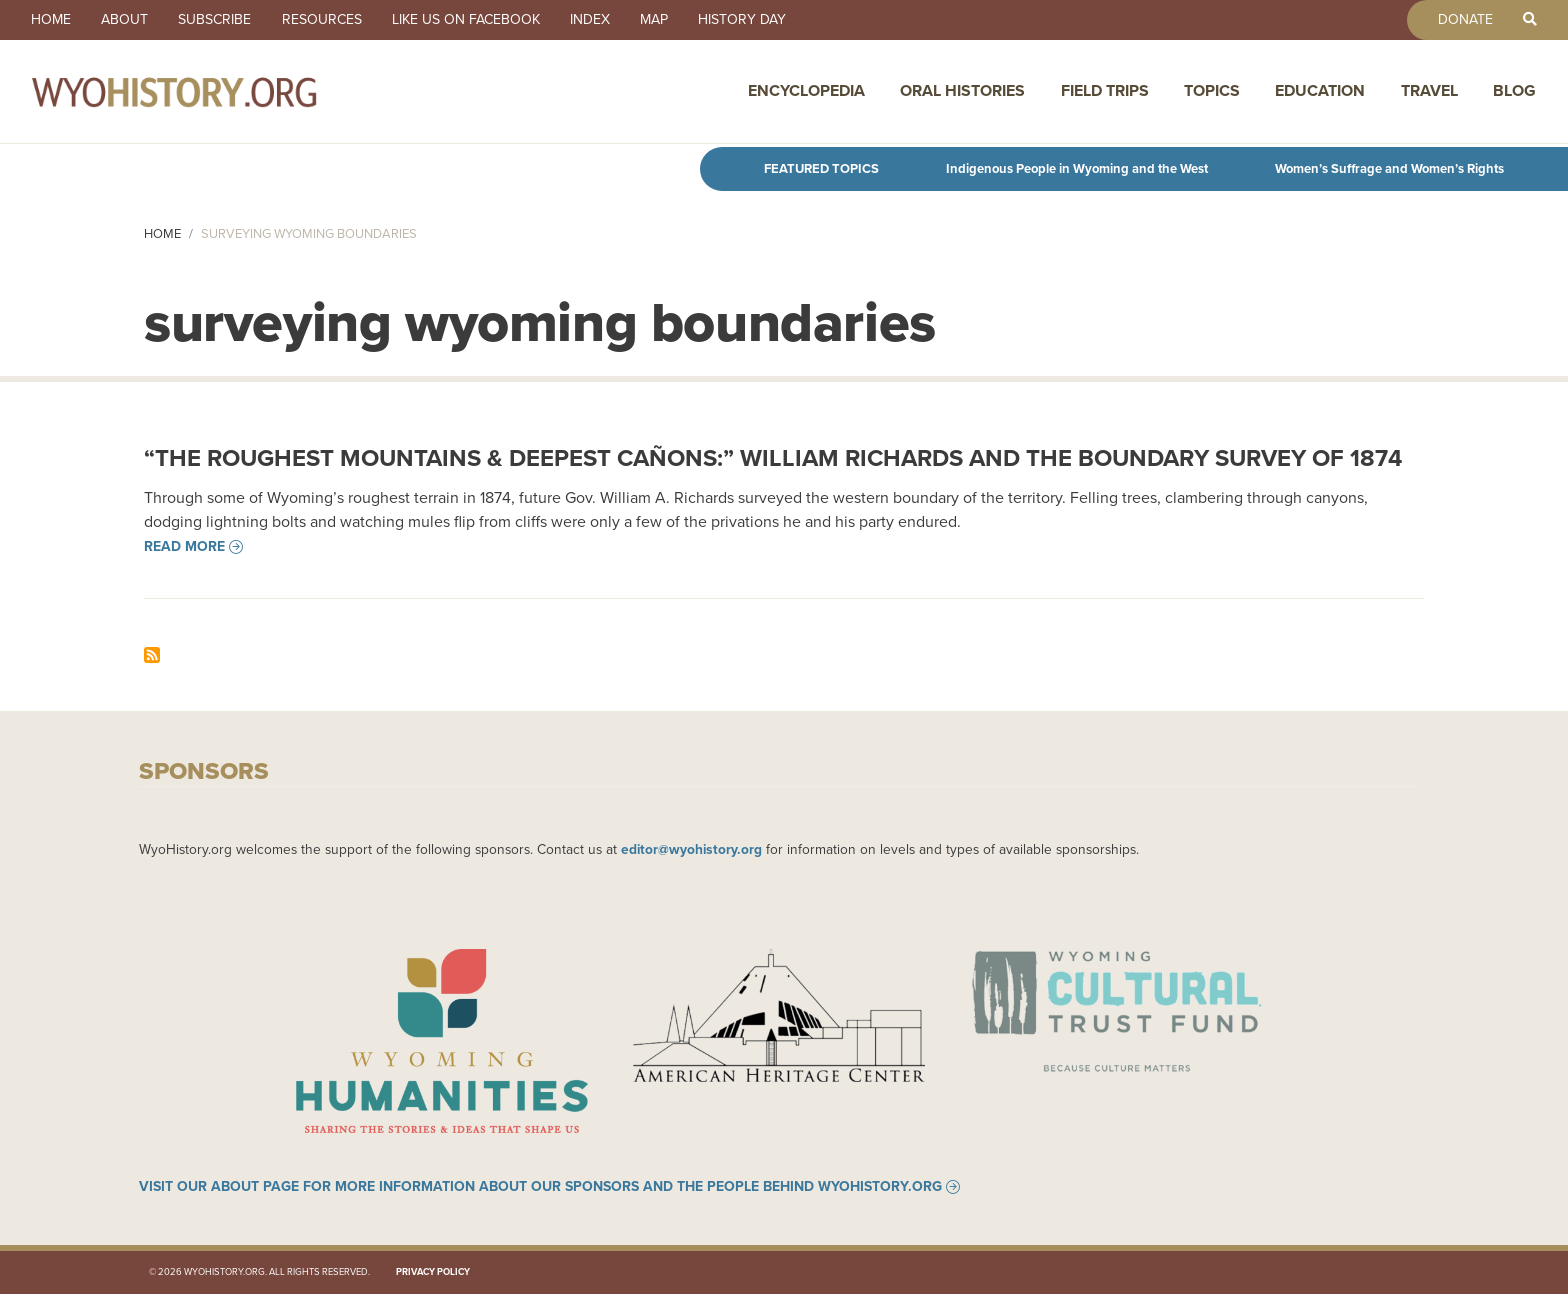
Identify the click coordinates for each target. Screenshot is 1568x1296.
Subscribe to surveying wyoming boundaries (152, 655)
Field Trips (1105, 92)
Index (600, 20)
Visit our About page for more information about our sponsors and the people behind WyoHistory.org (540, 1189)
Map (666, 20)
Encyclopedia (806, 92)
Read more (184, 547)
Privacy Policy (433, 1274)
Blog (1514, 92)
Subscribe (219, 20)
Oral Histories (962, 92)
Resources (328, 20)
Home (52, 20)
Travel (1429, 92)
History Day (756, 20)
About (127, 20)
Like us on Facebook (474, 20)
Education (1320, 92)
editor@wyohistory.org (691, 849)
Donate (1462, 20)
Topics (1212, 92)
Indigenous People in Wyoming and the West (1077, 168)
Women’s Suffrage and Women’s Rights (1389, 168)
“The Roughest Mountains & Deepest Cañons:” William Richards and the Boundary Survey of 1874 (773, 458)
